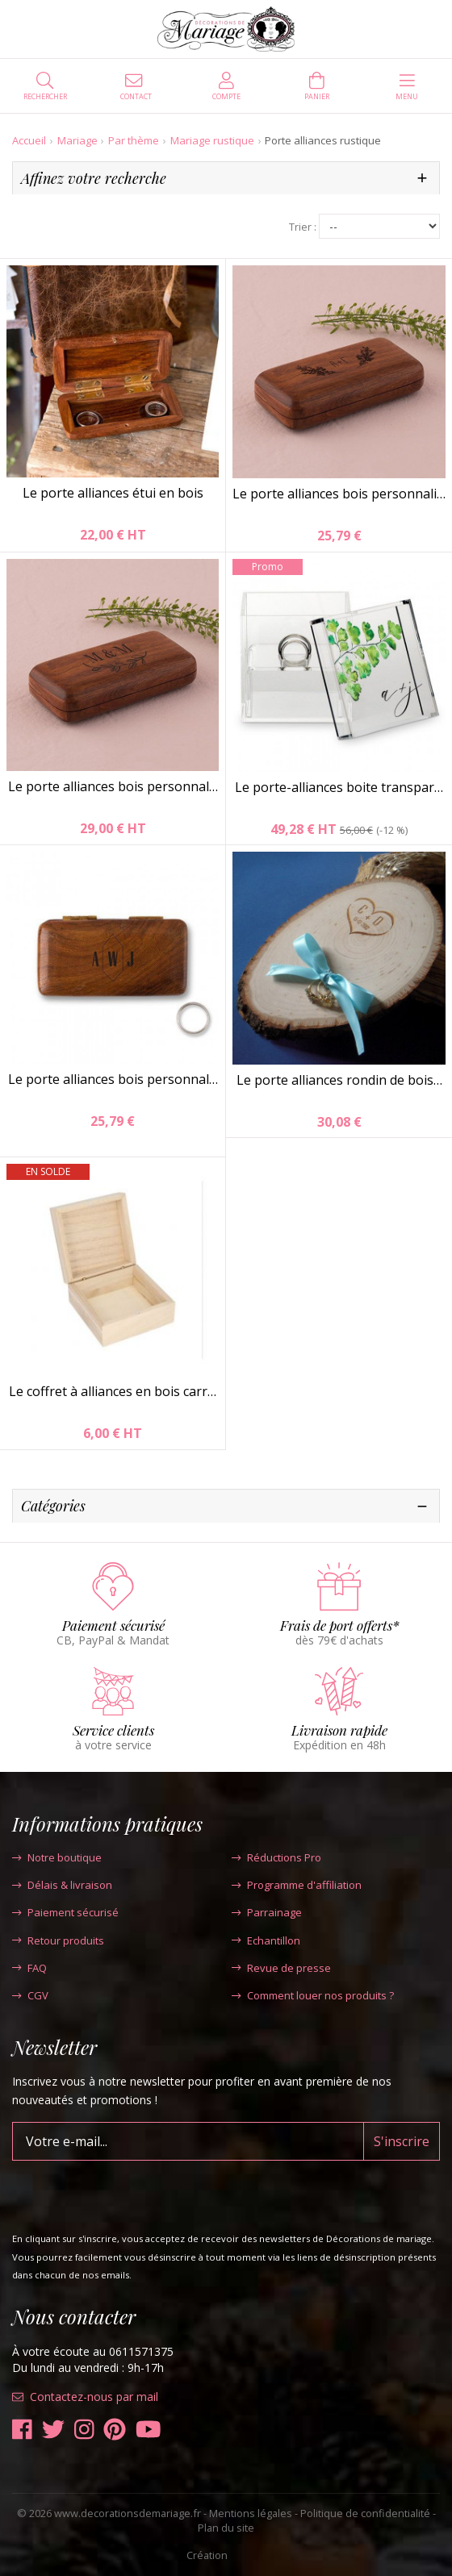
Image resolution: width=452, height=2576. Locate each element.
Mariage (77, 140)
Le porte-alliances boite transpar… (339, 787)
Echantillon (266, 1940)
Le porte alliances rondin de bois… (339, 1080)
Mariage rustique (212, 140)
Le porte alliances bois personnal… (113, 786)
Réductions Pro (276, 1857)
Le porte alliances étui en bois (113, 493)
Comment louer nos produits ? (313, 1995)
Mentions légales (250, 2513)
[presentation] (134, 2192)
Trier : (302, 227)
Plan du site (226, 2527)
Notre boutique (57, 1857)
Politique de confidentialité (365, 2513)
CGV (30, 1995)
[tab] (226, 179)
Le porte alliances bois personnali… (339, 493)
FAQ (29, 1968)
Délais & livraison (62, 1885)
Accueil (29, 140)
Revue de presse (281, 1968)
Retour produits (58, 1940)
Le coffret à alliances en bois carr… (112, 1391)
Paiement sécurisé (65, 1912)
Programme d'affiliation (297, 1885)
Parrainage (267, 1912)
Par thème (133, 140)
